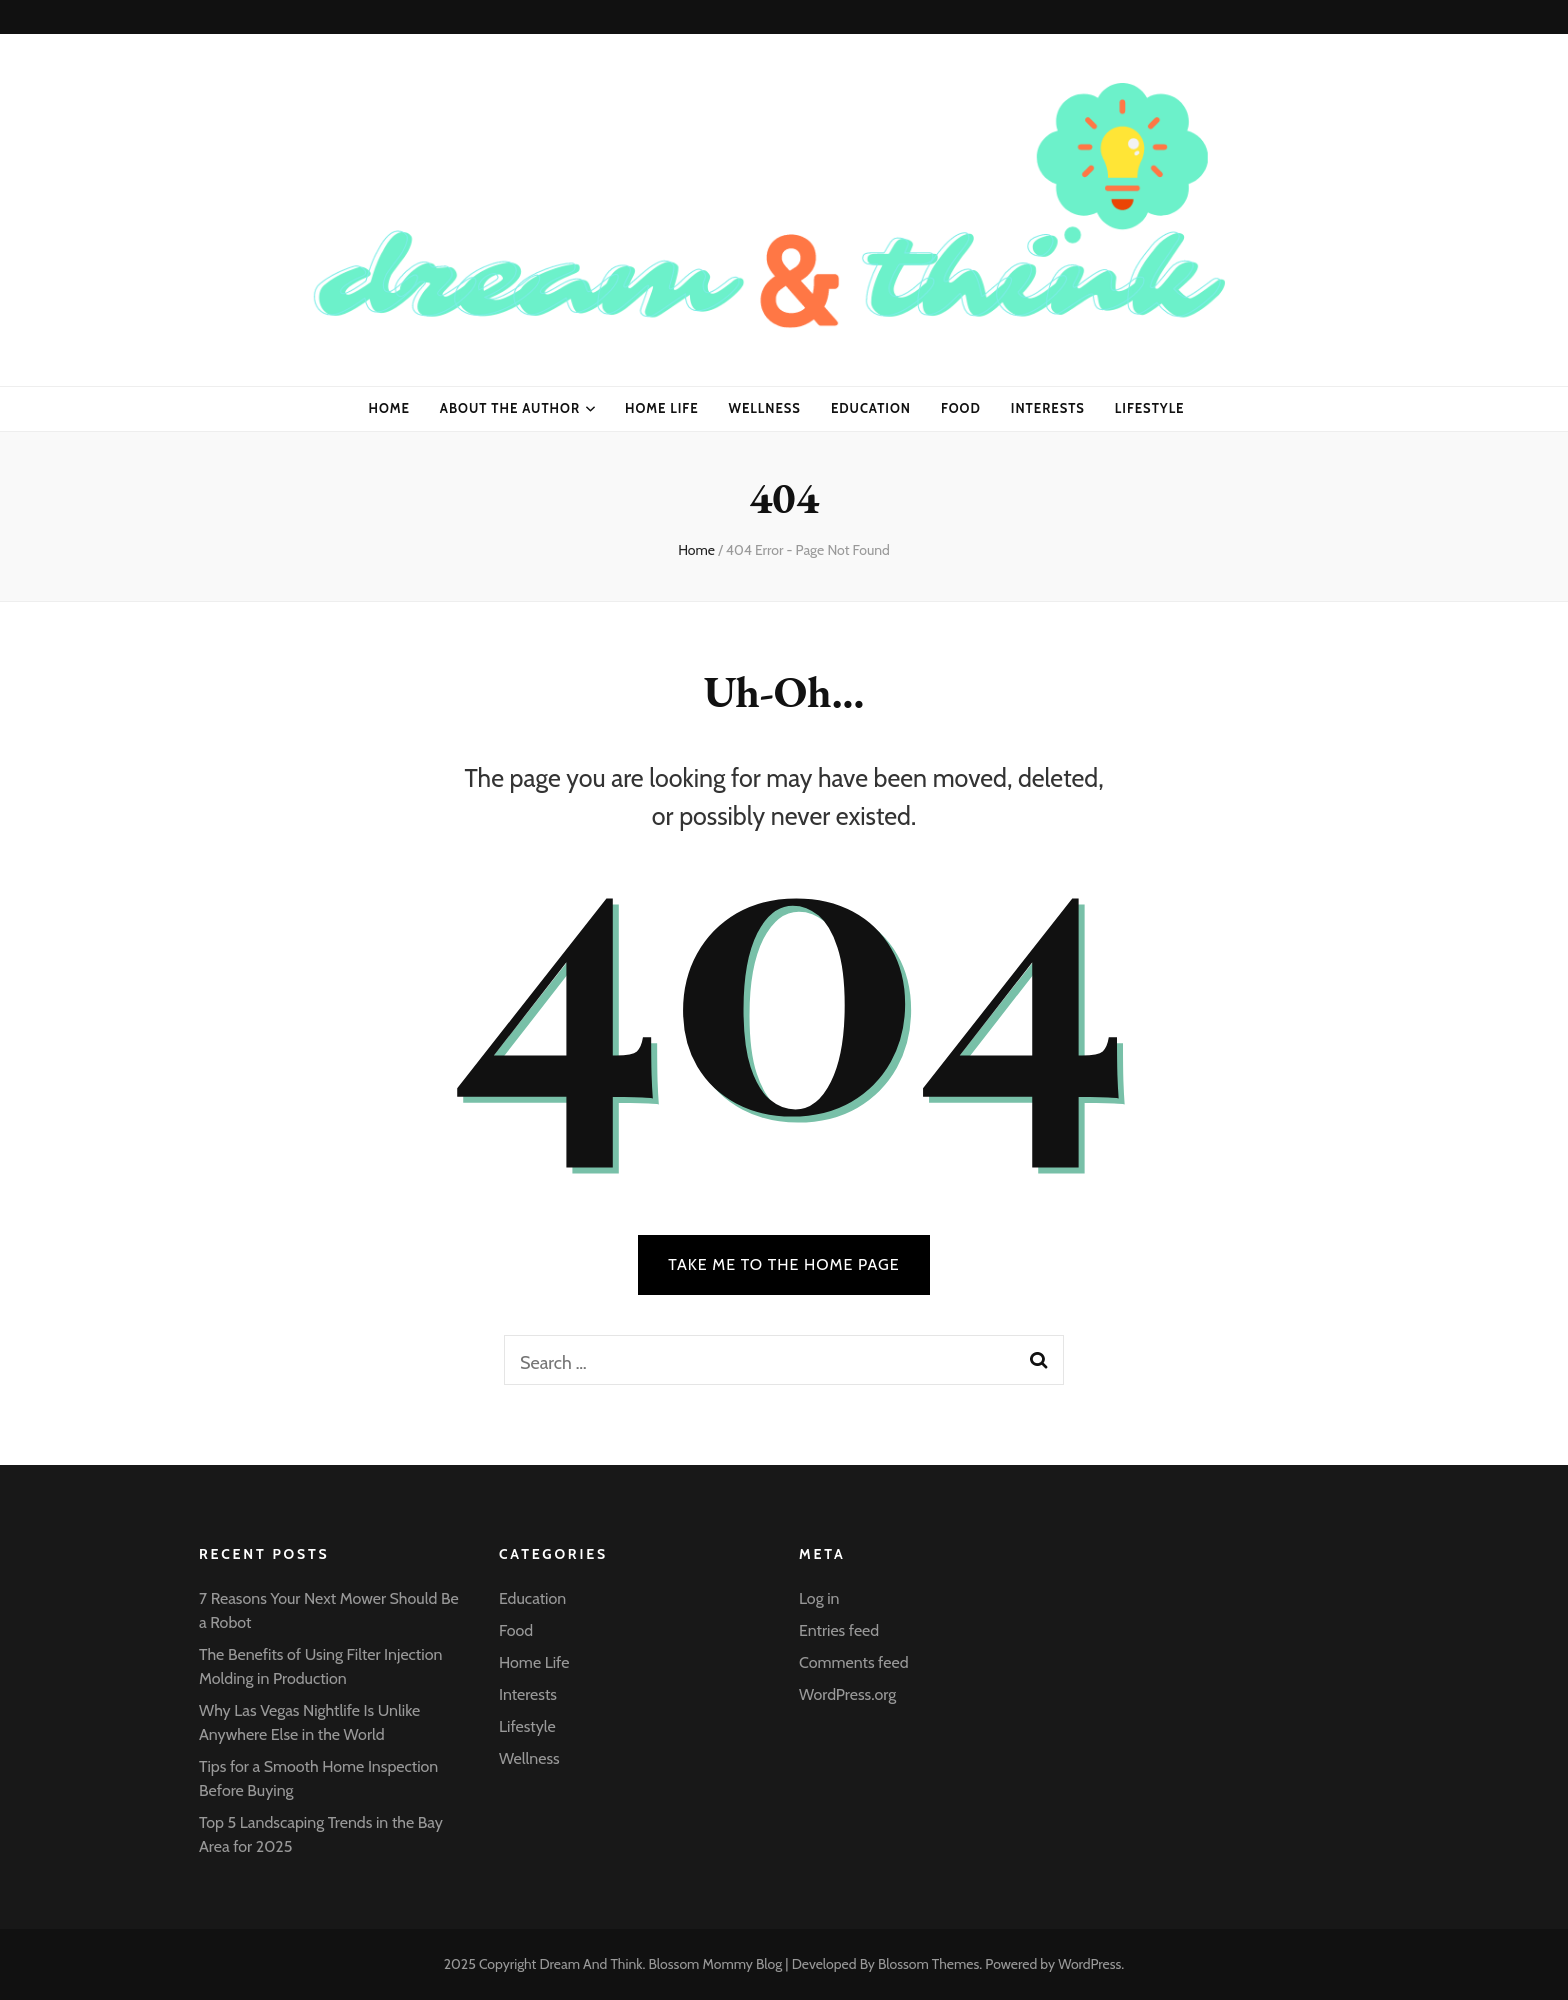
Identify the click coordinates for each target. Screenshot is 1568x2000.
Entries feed (839, 1630)
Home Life (662, 408)
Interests (1048, 408)
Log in (819, 1598)
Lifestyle (1150, 408)
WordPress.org (847, 1694)
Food (961, 408)
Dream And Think (590, 1964)
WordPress (1089, 1964)
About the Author (510, 408)
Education (871, 408)
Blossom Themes (928, 1964)
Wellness (765, 408)
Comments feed (854, 1662)
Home (389, 408)
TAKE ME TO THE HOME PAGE (784, 1264)
